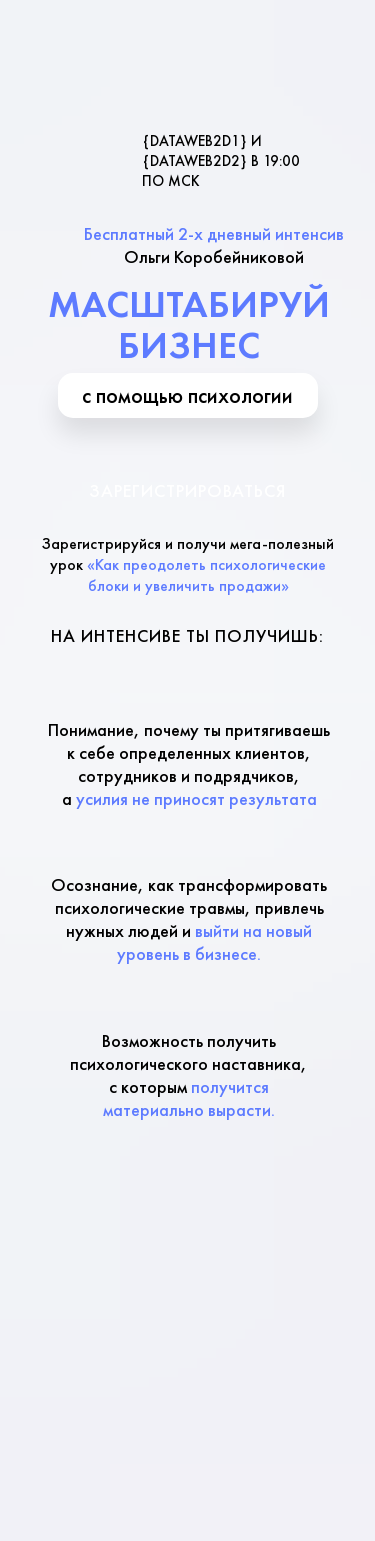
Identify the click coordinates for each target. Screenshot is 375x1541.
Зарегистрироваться (187, 490)
